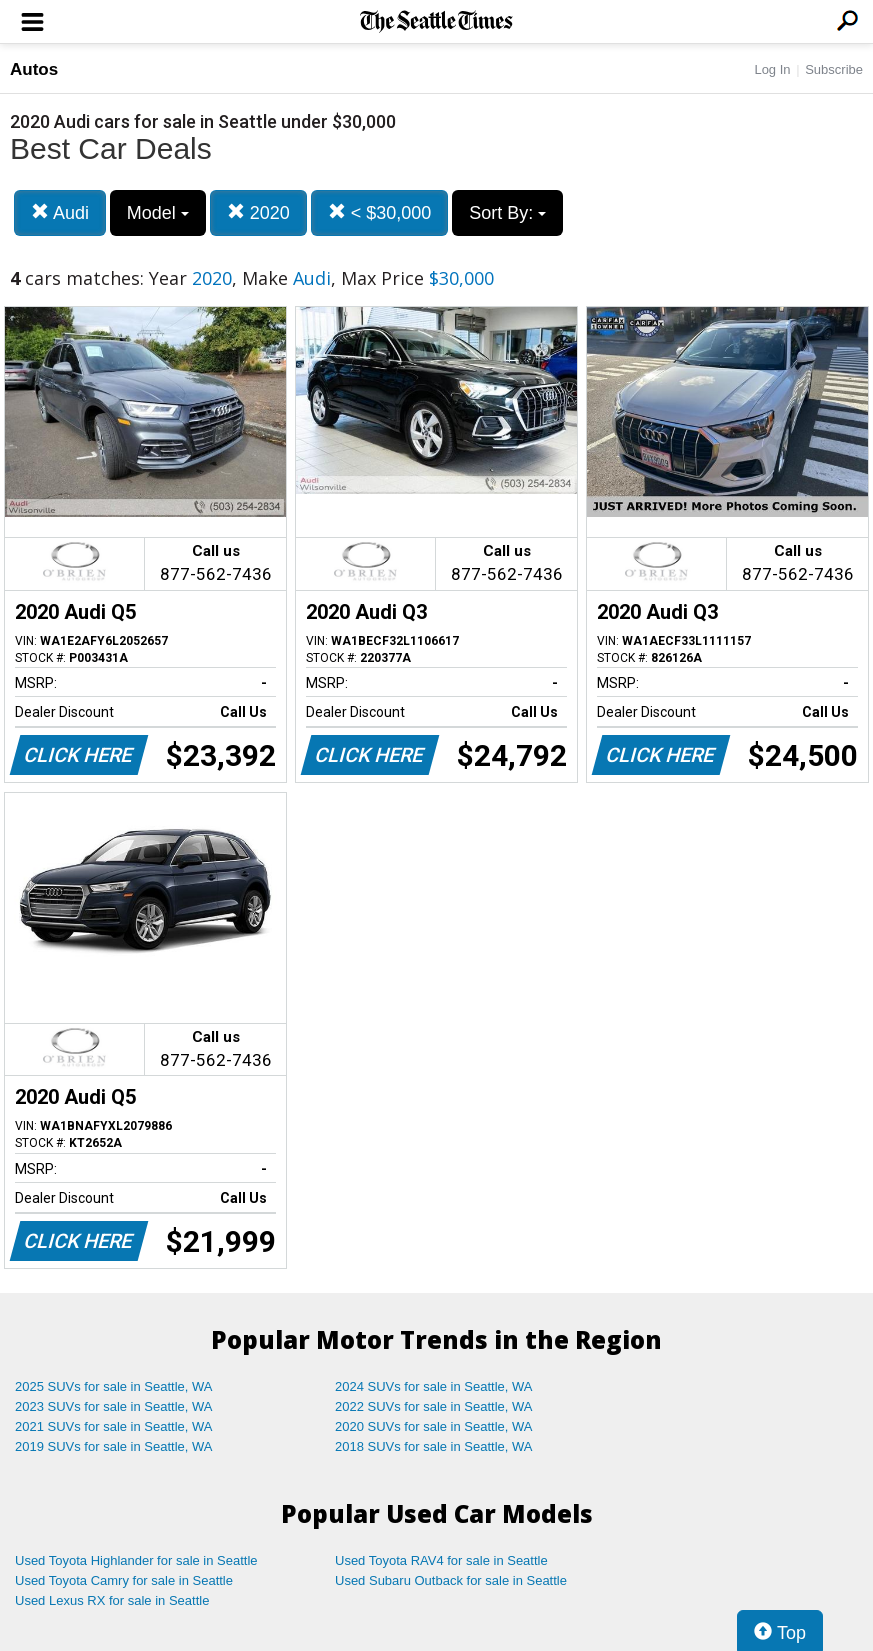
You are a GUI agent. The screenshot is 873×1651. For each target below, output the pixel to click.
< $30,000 (380, 212)
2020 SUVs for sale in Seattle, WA (434, 1426)
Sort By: (507, 213)
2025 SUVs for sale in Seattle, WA (114, 1386)
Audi (60, 212)
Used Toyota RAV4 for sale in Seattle (441, 1560)
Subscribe (834, 69)
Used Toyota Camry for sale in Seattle (124, 1580)
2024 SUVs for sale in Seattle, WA (434, 1386)
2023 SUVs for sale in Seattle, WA (114, 1406)
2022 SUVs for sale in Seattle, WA (434, 1406)
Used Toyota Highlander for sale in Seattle (136, 1560)
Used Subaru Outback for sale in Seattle (451, 1580)
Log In (772, 69)
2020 (258, 212)
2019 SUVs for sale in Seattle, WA (114, 1446)
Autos (34, 69)
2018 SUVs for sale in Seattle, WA (434, 1446)
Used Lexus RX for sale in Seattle (112, 1600)
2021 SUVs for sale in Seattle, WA (114, 1426)
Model (158, 213)
